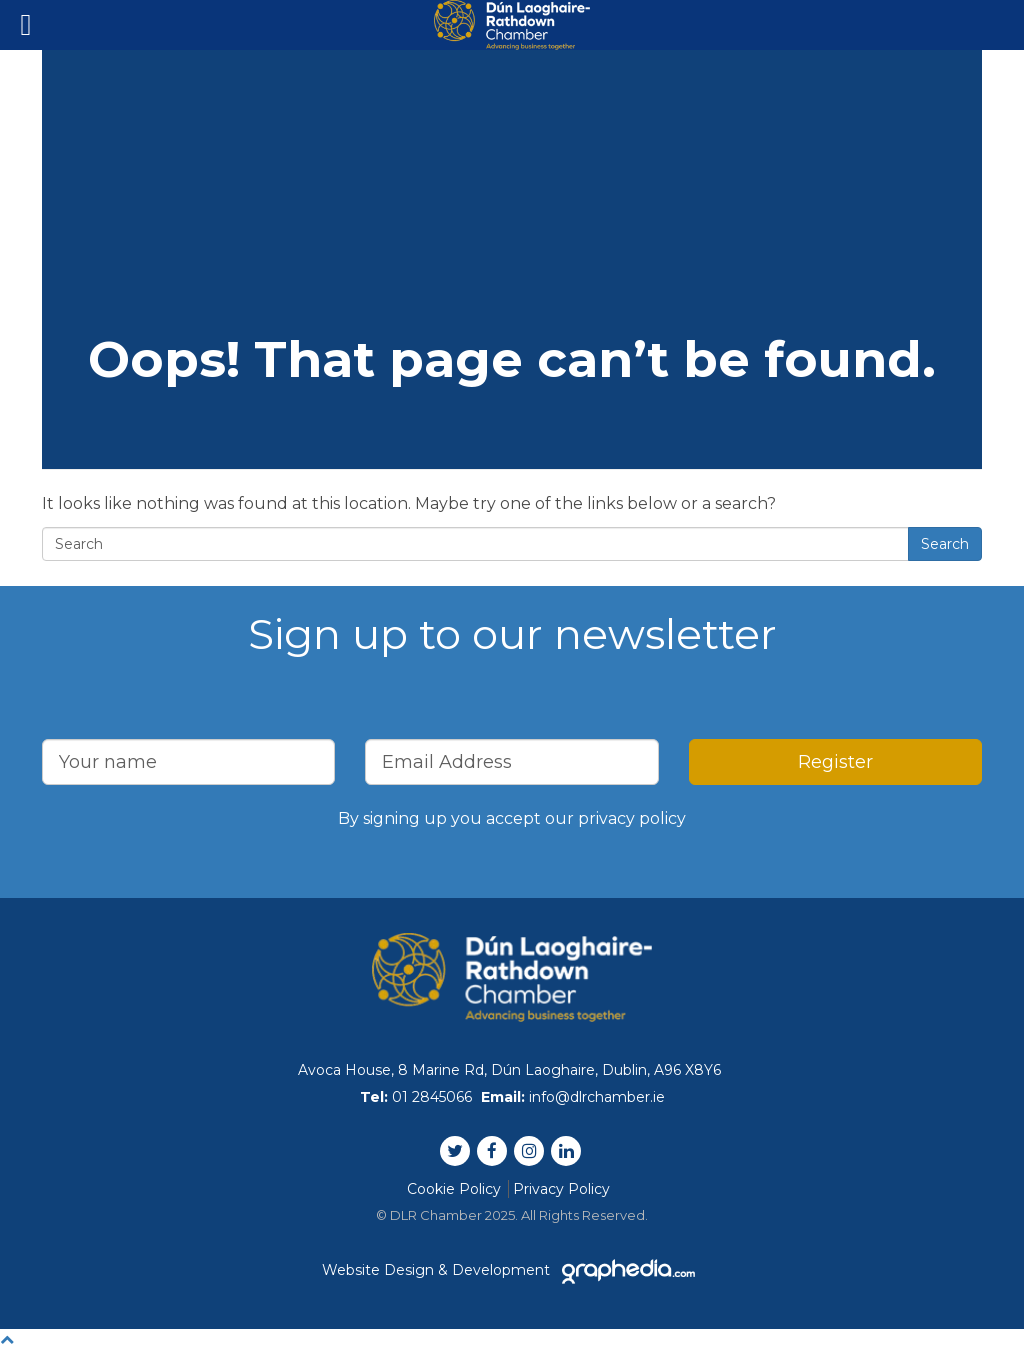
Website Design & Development (512, 1270)
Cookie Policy (454, 1189)
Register (835, 762)
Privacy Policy (561, 1189)
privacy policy (632, 818)
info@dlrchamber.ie (597, 1097)
